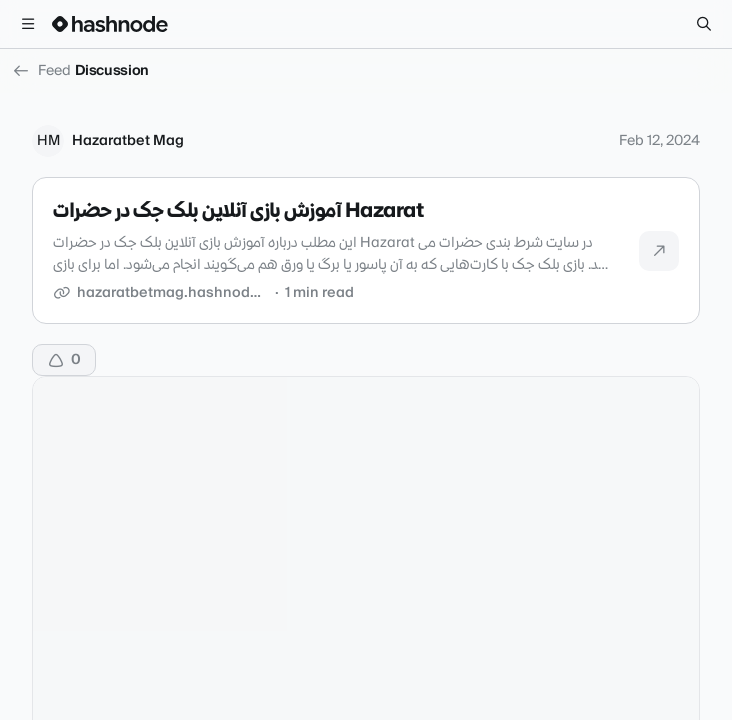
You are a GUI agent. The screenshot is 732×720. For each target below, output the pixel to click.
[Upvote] (64, 360)
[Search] (704, 24)
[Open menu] (28, 24)
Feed (41, 71)
